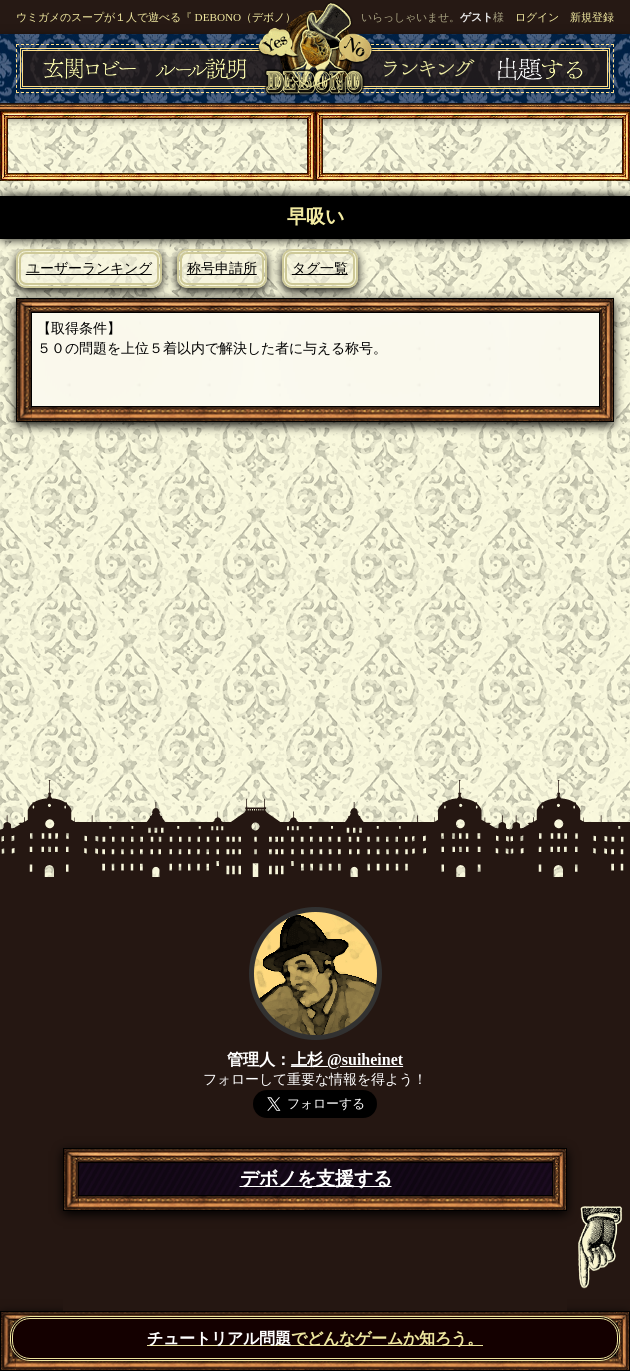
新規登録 (592, 17)
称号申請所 (222, 268)
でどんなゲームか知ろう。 (315, 1338)
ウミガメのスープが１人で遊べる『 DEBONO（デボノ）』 (161, 17)
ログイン (537, 17)
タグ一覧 (320, 268)
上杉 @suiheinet (347, 1059)
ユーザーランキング (89, 268)
